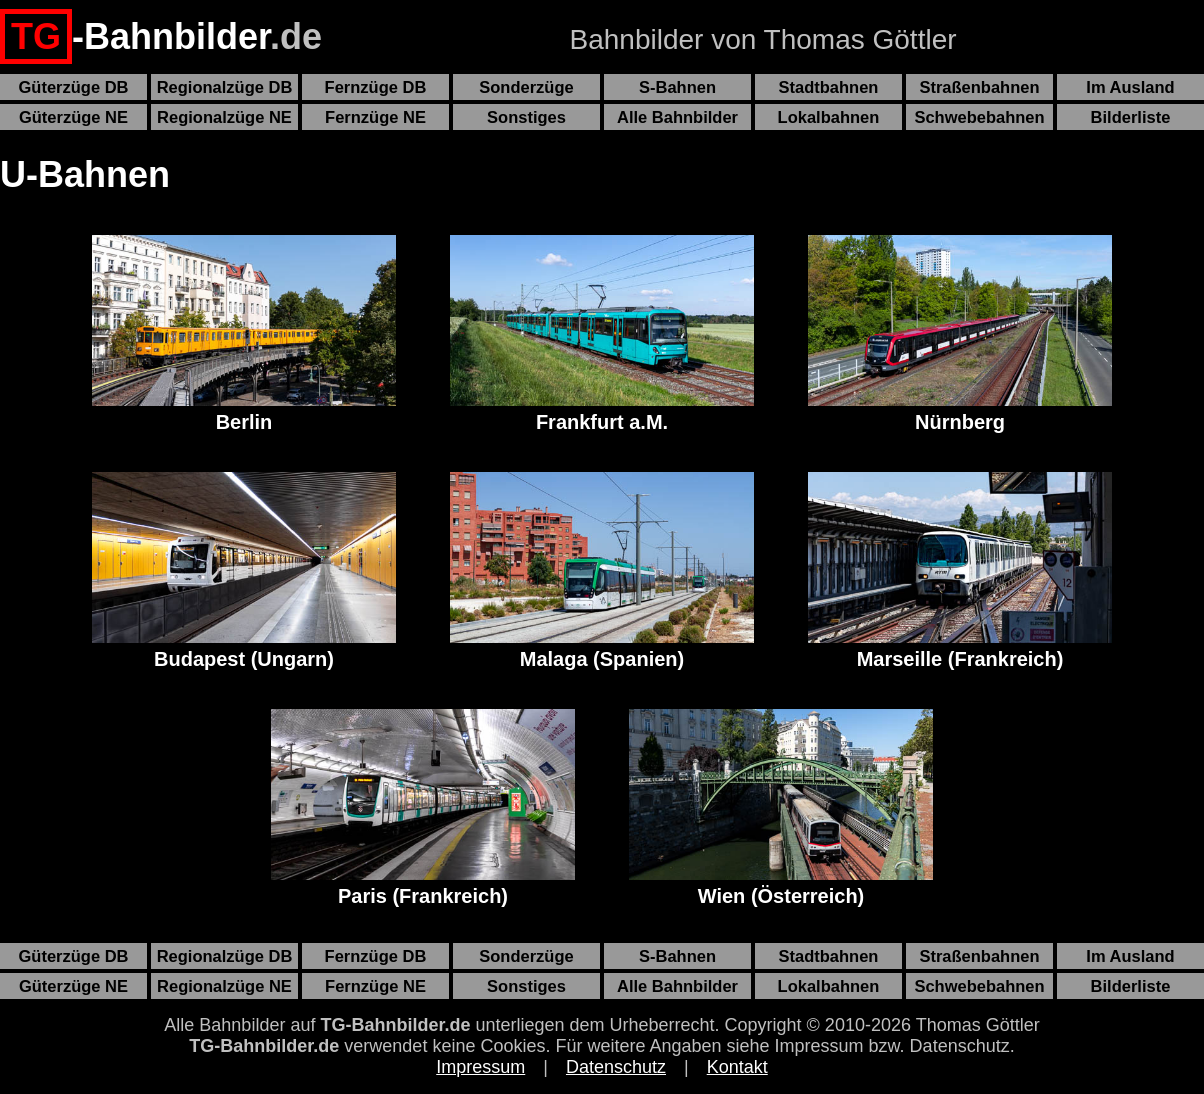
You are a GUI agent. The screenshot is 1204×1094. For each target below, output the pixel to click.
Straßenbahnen (979, 87)
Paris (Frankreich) (423, 808)
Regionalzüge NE (224, 117)
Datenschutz (616, 1067)
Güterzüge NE (73, 117)
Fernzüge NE (375, 117)
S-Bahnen (677, 87)
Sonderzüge (526, 87)
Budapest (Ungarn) (244, 571)
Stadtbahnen (829, 87)
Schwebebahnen (979, 117)
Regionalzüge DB (225, 87)
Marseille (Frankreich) (960, 571)
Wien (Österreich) (781, 808)
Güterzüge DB (73, 87)
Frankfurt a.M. (602, 334)
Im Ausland (1130, 87)
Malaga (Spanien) (602, 571)
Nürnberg (960, 334)
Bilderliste (1131, 117)
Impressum (480, 1067)
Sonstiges (526, 117)
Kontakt (737, 1067)
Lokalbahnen (829, 117)
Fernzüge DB (376, 87)
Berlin (244, 334)
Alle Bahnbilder (677, 117)
